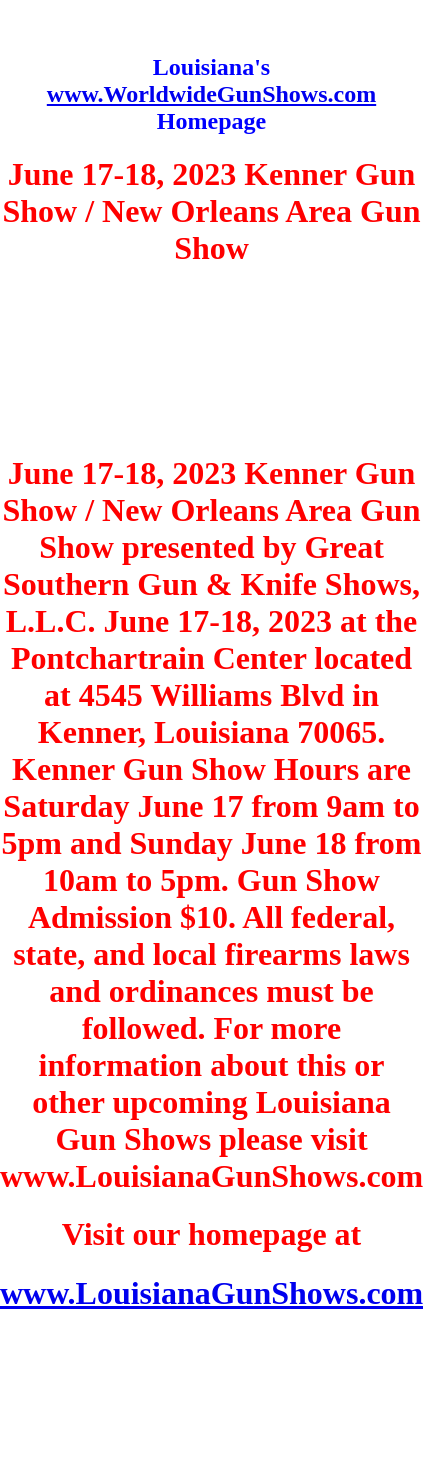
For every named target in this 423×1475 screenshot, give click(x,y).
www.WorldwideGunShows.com (211, 94)
